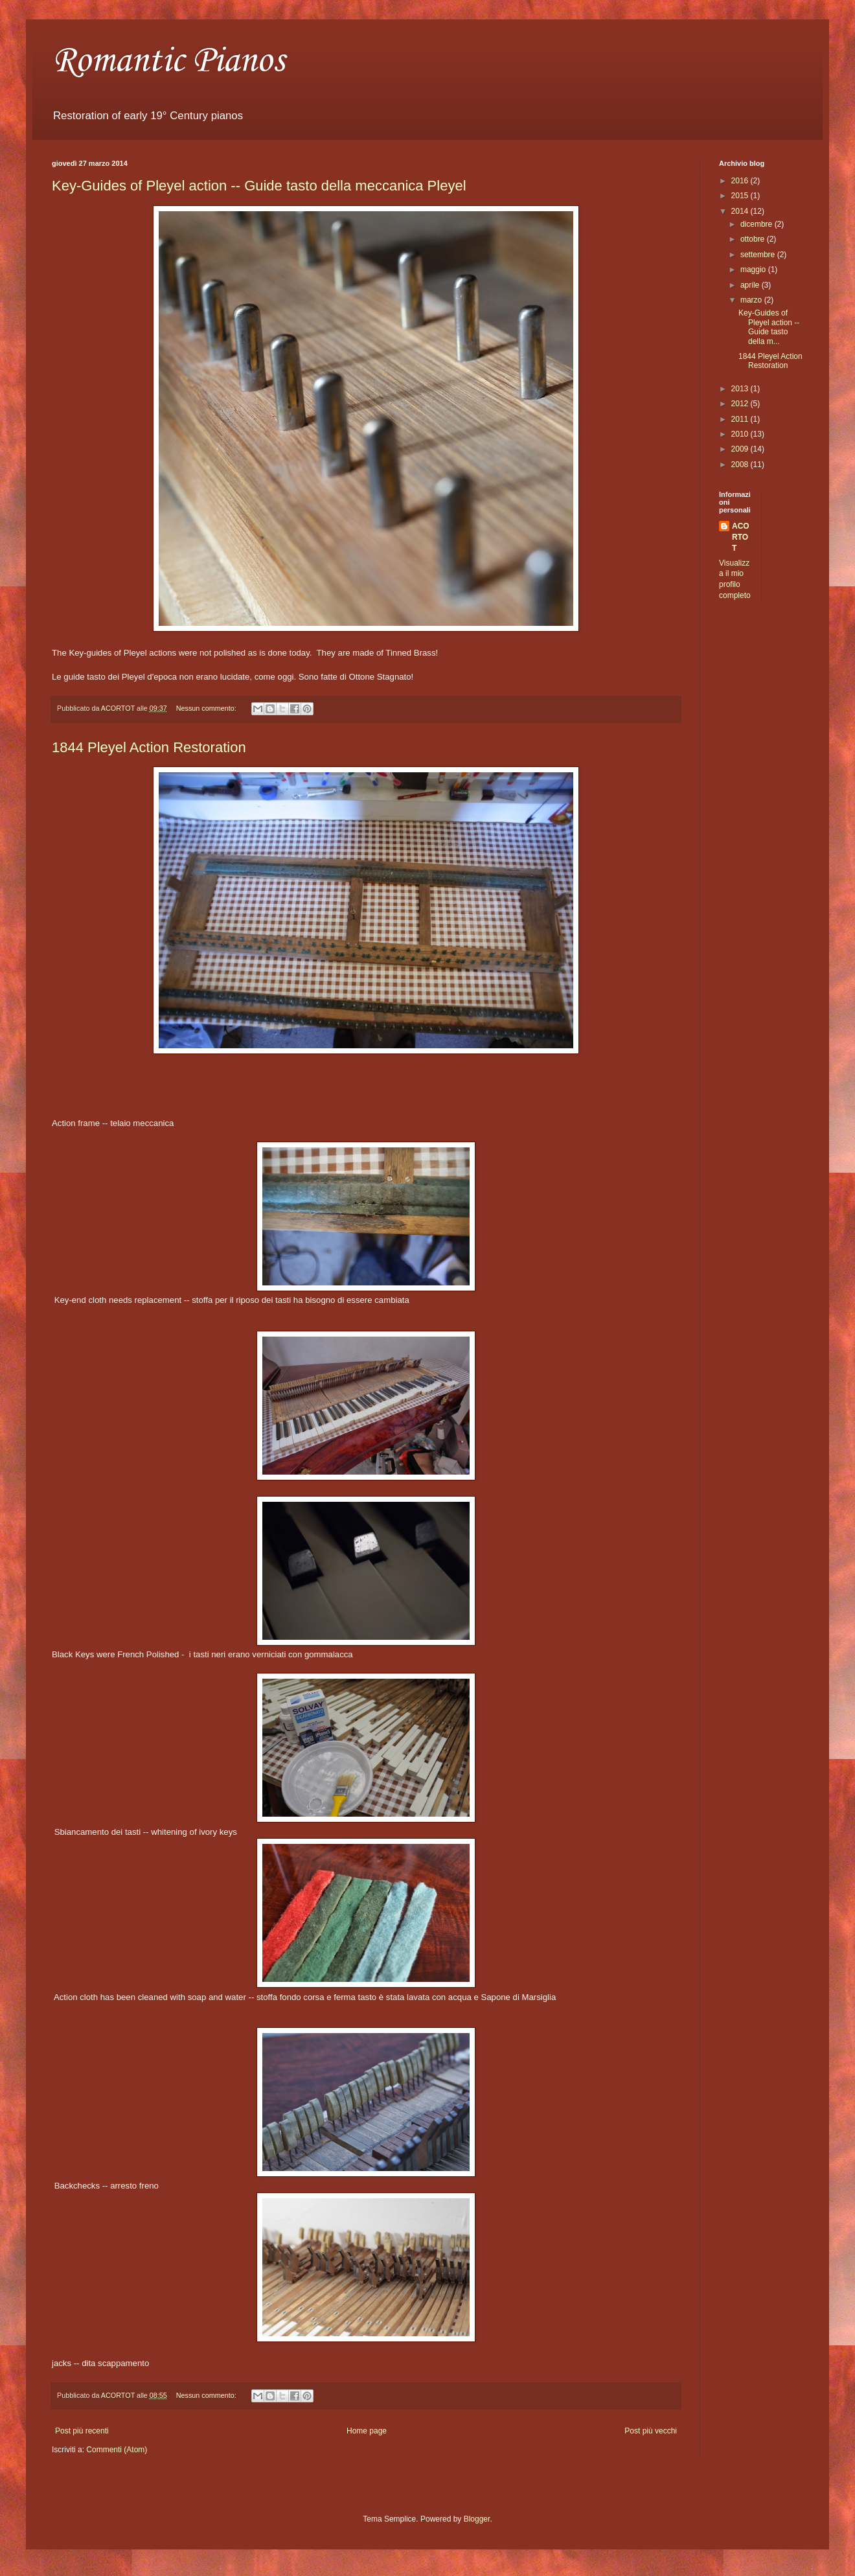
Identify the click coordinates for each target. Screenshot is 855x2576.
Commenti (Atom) (116, 2449)
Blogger (477, 2519)
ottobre (753, 239)
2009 (741, 449)
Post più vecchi (650, 2430)
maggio (754, 269)
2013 (741, 388)
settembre (758, 254)
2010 (741, 434)
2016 (741, 180)
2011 (741, 419)
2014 (741, 211)
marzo (752, 300)
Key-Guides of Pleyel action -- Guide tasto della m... (768, 326)
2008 (741, 464)
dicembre (757, 224)
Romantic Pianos (168, 61)
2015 (741, 195)
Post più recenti (82, 2430)
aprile (751, 285)
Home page (367, 2430)
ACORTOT (740, 537)
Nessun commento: (207, 708)
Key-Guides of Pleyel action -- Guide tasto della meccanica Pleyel (259, 186)
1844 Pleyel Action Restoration (149, 747)
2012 (741, 403)
